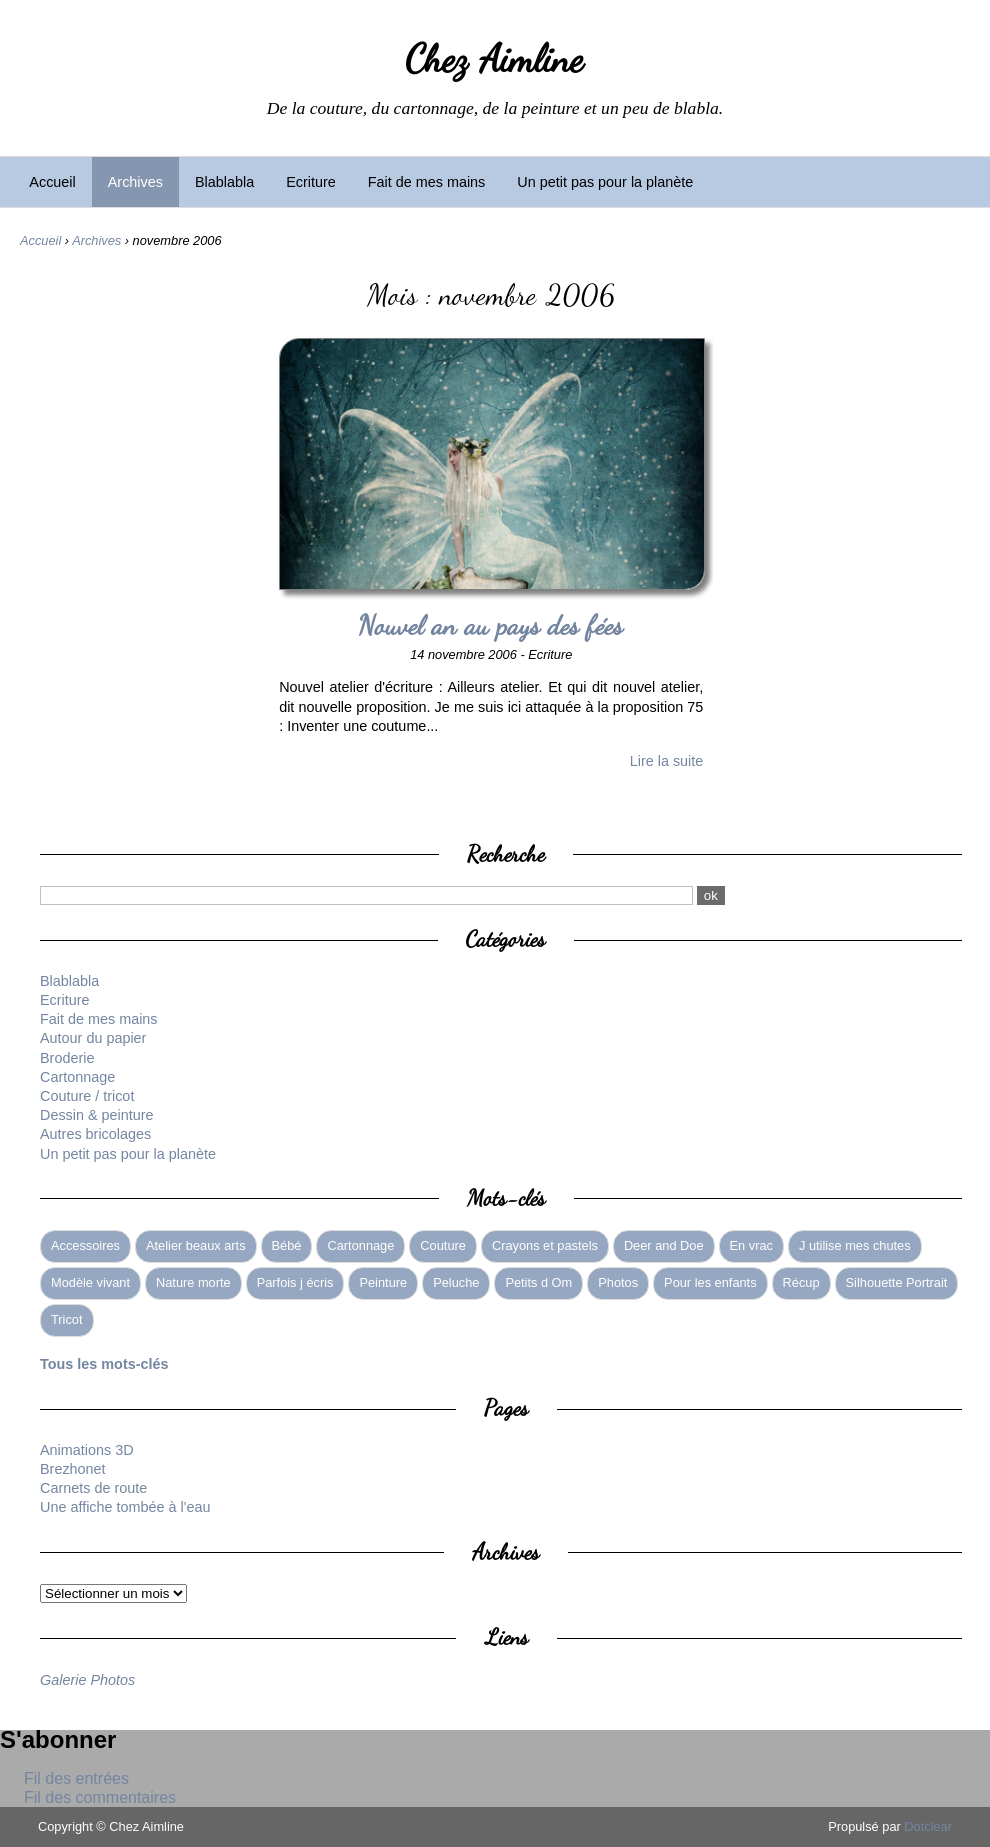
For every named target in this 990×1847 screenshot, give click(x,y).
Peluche (456, 1282)
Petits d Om (538, 1282)
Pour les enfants (710, 1282)
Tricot (67, 1319)
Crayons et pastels (545, 1245)
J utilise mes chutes (855, 1245)
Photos (618, 1282)
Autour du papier (93, 1038)
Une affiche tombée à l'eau (125, 1507)
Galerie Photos (87, 1680)
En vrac (751, 1245)
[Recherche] (366, 895)
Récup (801, 1282)
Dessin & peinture (97, 1115)
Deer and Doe (664, 1245)
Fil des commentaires (100, 1797)
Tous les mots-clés (104, 1364)
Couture (443, 1245)
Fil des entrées (76, 1778)
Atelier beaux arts (196, 1245)
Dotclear (928, 1826)
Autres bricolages (95, 1134)
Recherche (506, 853)
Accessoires (85, 1245)
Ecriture (311, 182)
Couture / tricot (87, 1096)
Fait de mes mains (427, 182)
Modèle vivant (90, 1282)
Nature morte (193, 1282)
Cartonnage (77, 1077)
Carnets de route (93, 1488)
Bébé (287, 1245)
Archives (135, 182)
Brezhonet (73, 1469)
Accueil (52, 182)
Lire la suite (667, 761)
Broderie (67, 1058)
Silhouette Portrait (897, 1282)
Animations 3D (87, 1450)
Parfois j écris (295, 1282)
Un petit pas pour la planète (605, 182)
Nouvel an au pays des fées (491, 625)
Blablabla (224, 182)
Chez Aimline (495, 59)
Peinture (383, 1282)
